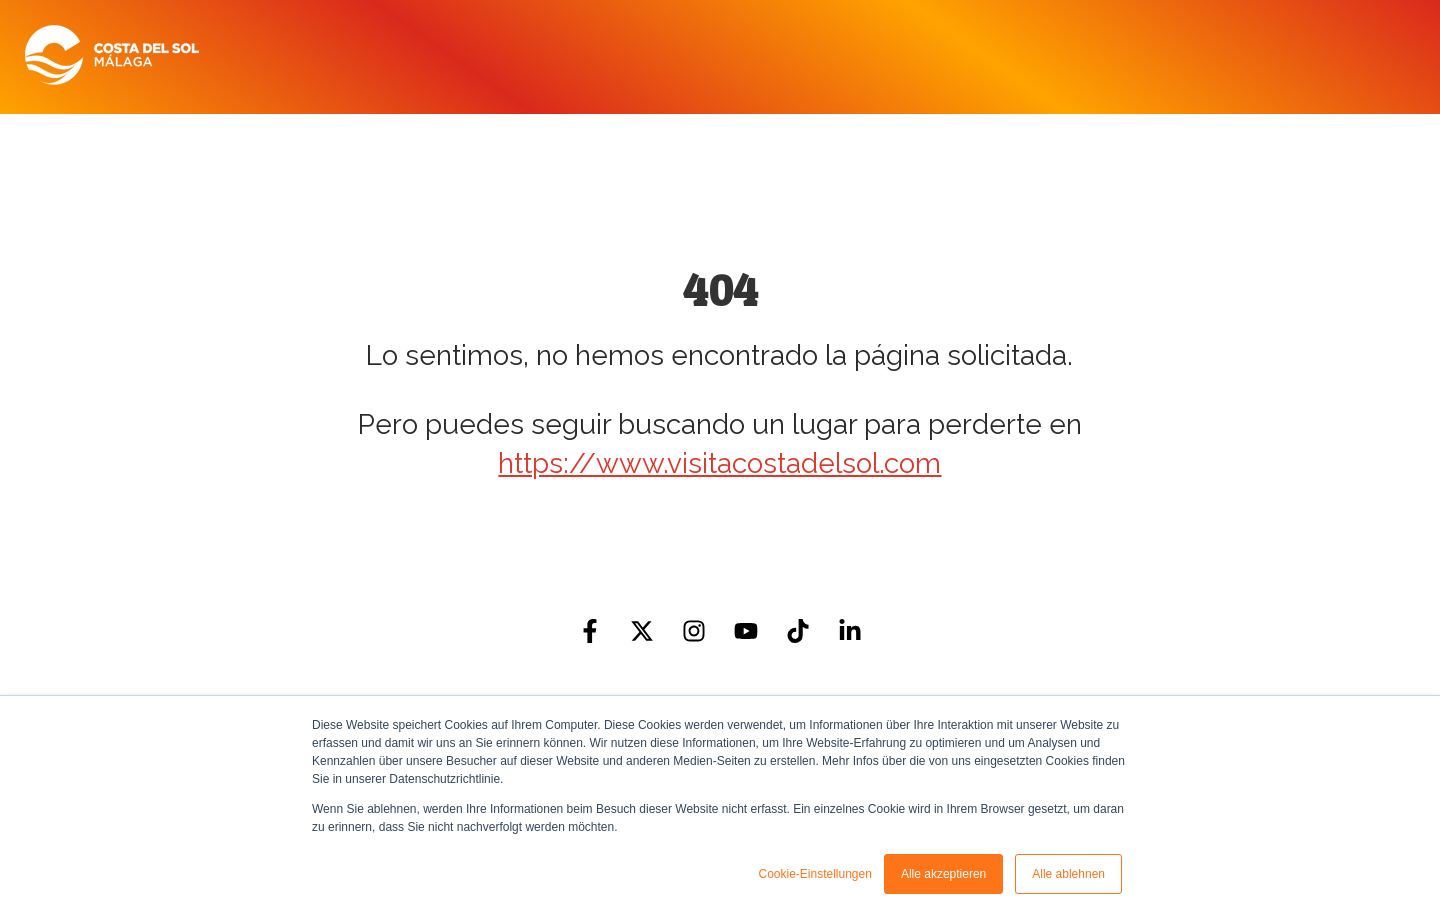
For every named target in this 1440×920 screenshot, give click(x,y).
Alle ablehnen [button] (1068, 874)
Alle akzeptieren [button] (943, 874)
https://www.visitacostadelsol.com (719, 463)
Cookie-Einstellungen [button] (814, 874)
